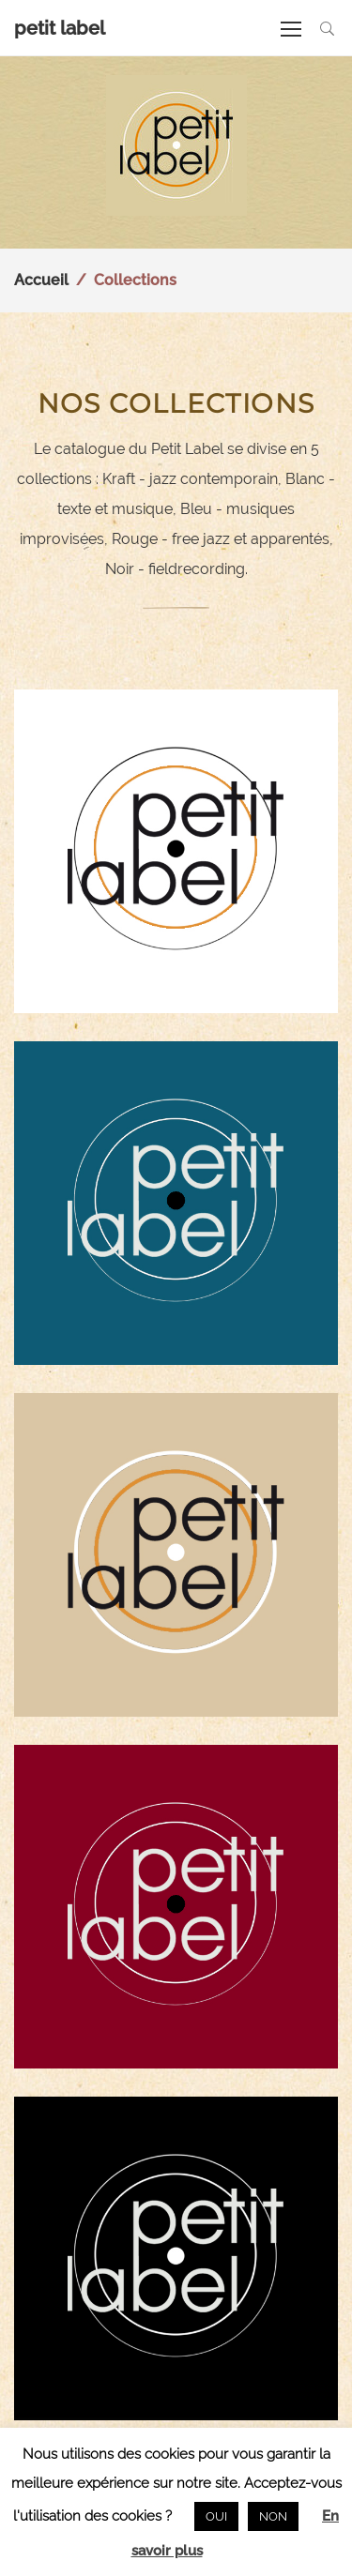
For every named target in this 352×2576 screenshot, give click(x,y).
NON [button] (273, 2516)
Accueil (41, 280)
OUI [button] (216, 2516)
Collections (135, 280)
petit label (59, 28)
